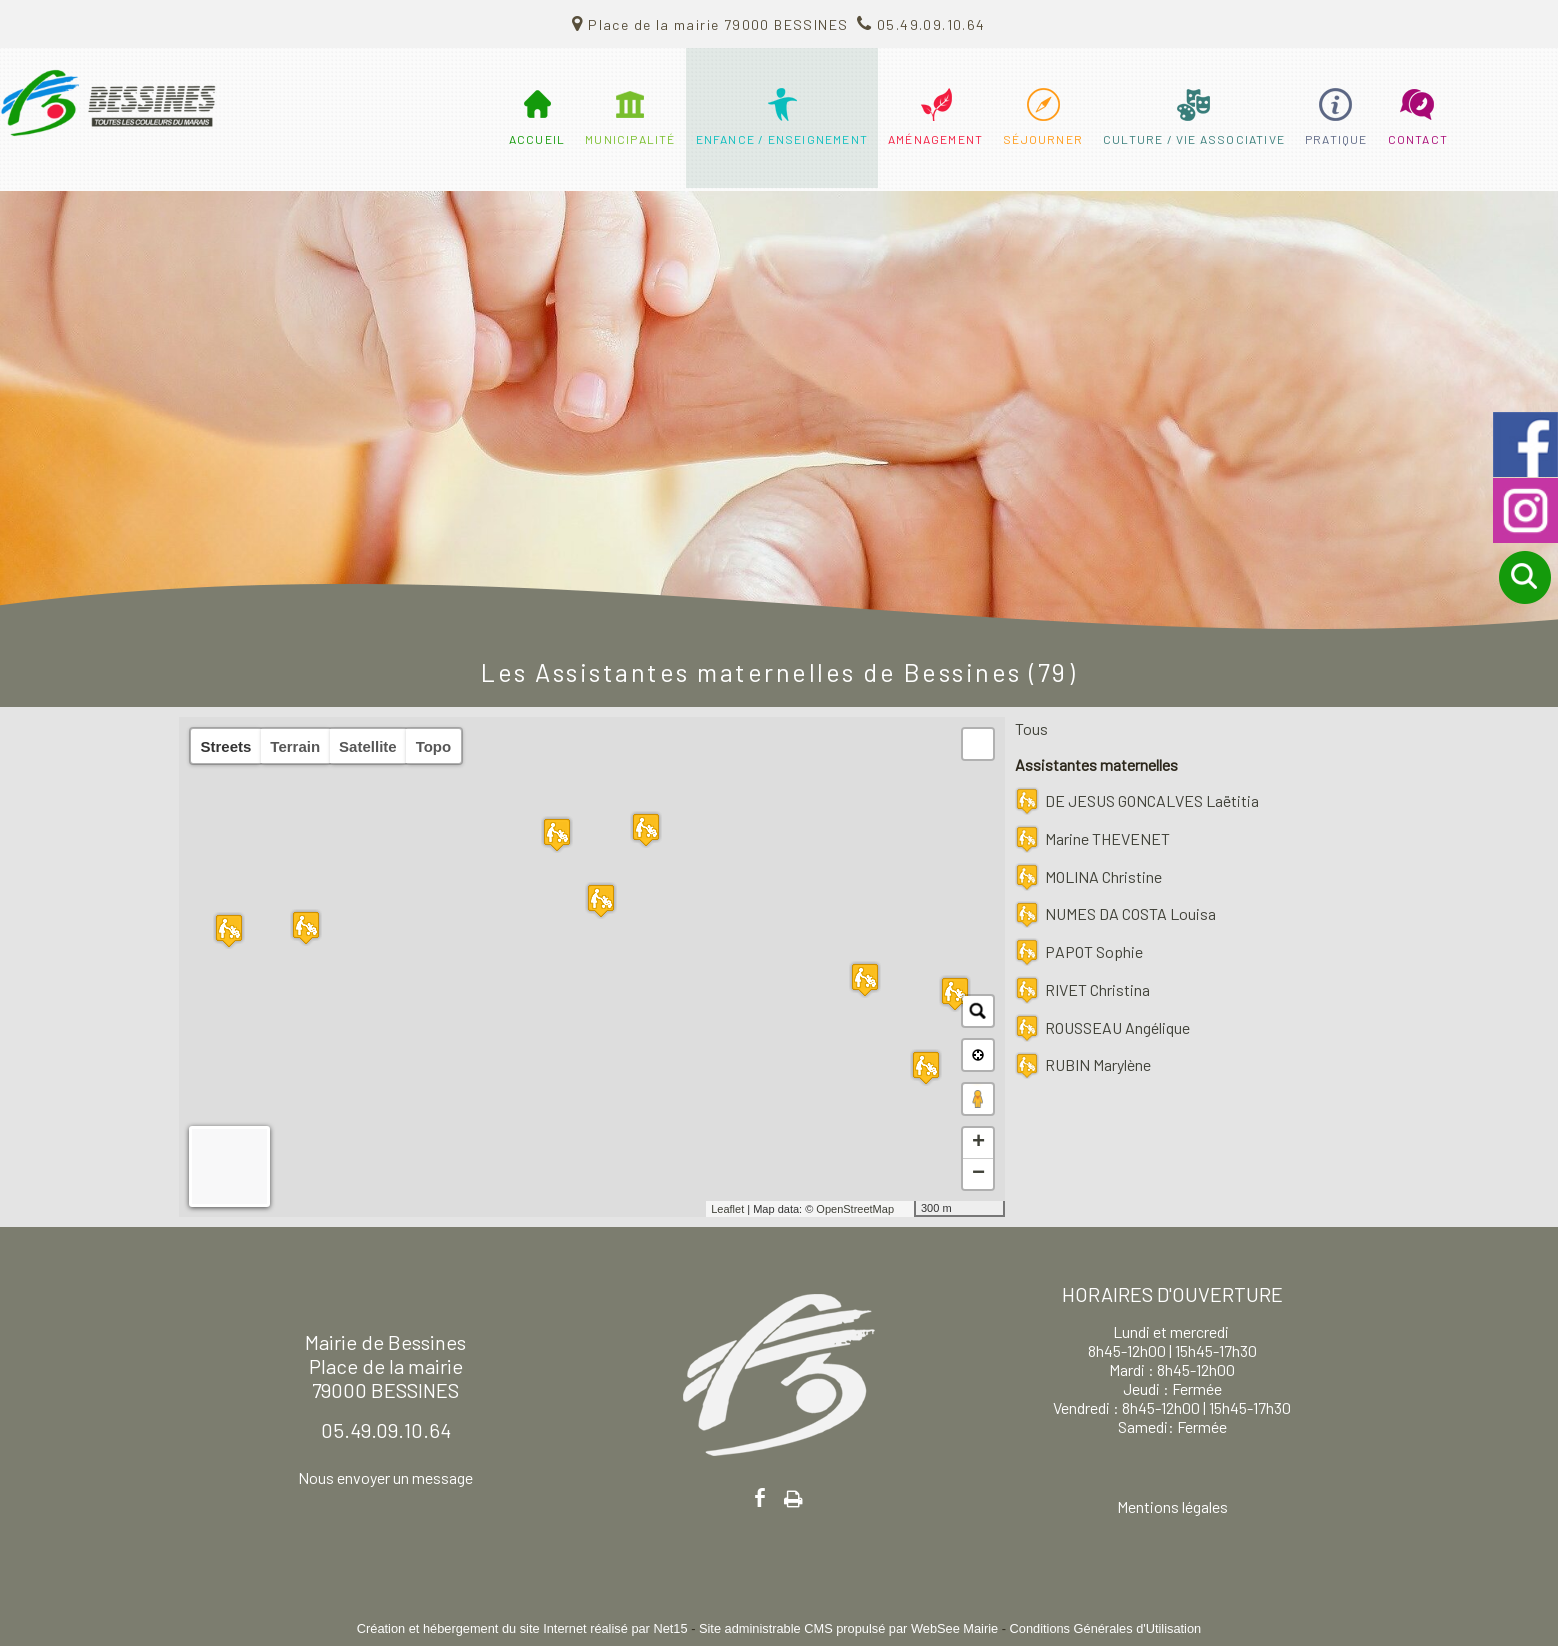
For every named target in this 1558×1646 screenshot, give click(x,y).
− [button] (978, 1174)
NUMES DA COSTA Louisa (1130, 913)
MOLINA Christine (1103, 876)
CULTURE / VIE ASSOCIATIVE (1194, 139)
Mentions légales (1172, 1506)
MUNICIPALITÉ (630, 139)
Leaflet (727, 1209)
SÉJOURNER (1043, 139)
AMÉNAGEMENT (935, 139)
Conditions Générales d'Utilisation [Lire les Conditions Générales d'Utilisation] (1106, 1628)
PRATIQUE (1336, 139)
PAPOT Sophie (1094, 951)
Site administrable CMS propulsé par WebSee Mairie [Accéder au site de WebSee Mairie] (848, 1628)
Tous (1031, 728)
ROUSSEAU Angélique (1117, 1027)
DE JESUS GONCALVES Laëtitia (1152, 800)
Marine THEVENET (1107, 838)
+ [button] (978, 1143)
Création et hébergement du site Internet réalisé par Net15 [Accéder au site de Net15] (522, 1628)
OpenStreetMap (855, 1209)
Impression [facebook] (793, 1495)
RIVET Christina (1097, 989)
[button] (978, 744)
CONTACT (1418, 139)
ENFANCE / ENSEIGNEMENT (782, 139)
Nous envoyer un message (385, 1477)
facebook (760, 1497)
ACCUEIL (537, 139)
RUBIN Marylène (1098, 1064)
